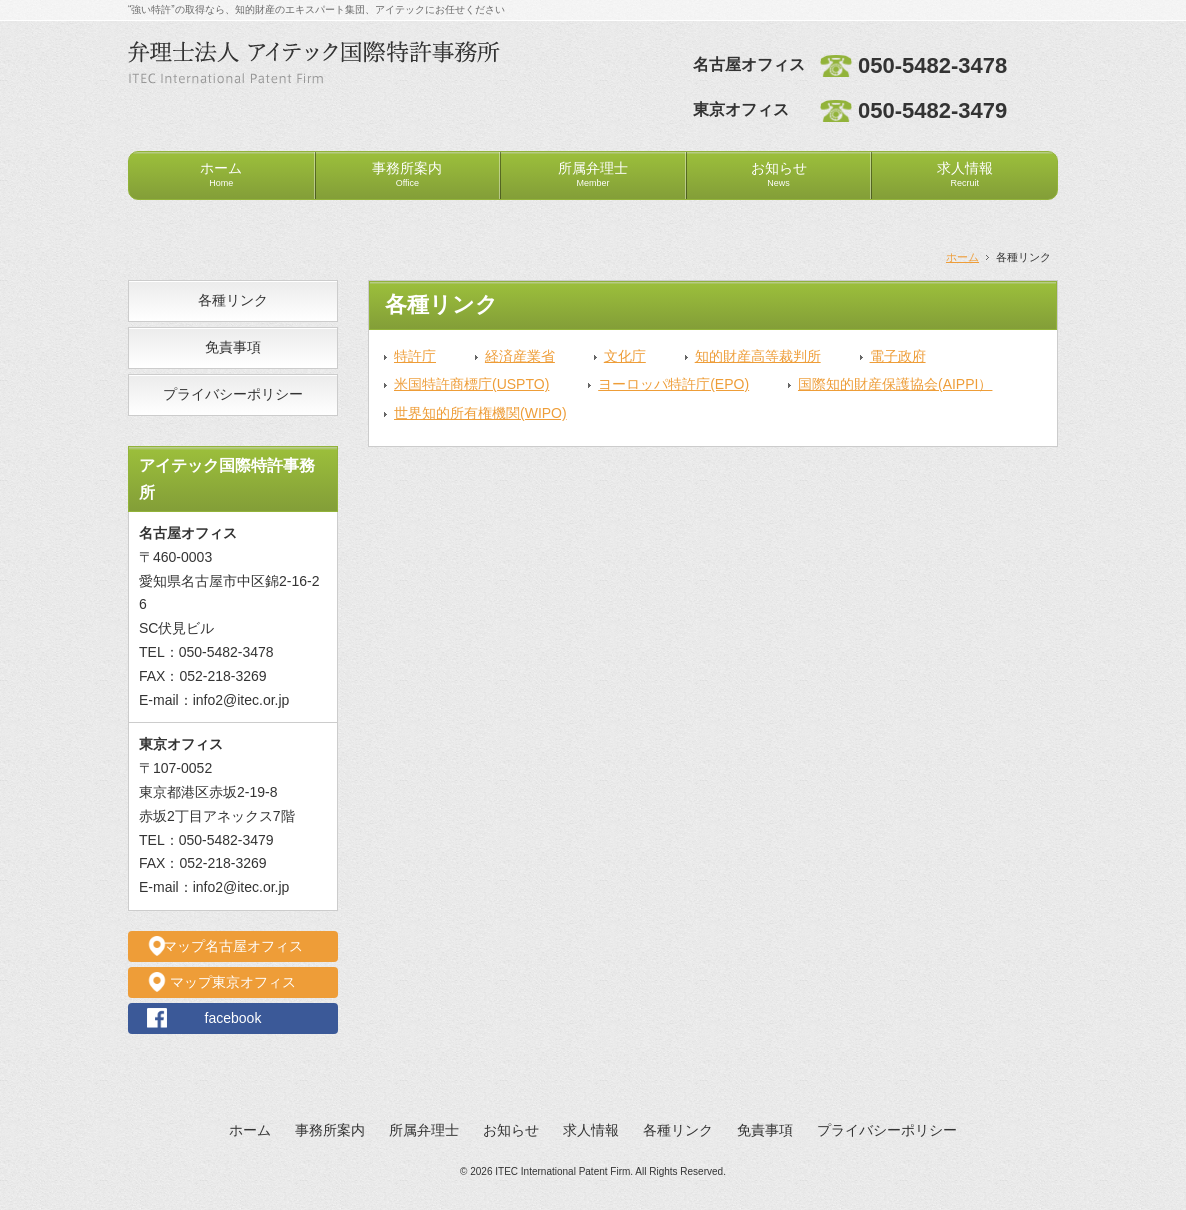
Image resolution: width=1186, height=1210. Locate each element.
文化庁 (625, 356)
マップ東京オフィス (233, 982)
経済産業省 (520, 356)
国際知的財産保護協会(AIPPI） (895, 384)
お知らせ (779, 174)
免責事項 (233, 347)
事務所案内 (407, 174)
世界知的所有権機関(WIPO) (480, 413)
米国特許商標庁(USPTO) (471, 384)
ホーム (221, 174)
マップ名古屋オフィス (233, 946)
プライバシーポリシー (233, 394)
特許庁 (415, 356)
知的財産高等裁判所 (758, 356)
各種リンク (233, 300)
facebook (233, 1018)
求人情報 (965, 174)
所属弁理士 (593, 174)
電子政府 (898, 356)
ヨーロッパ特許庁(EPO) (673, 384)
